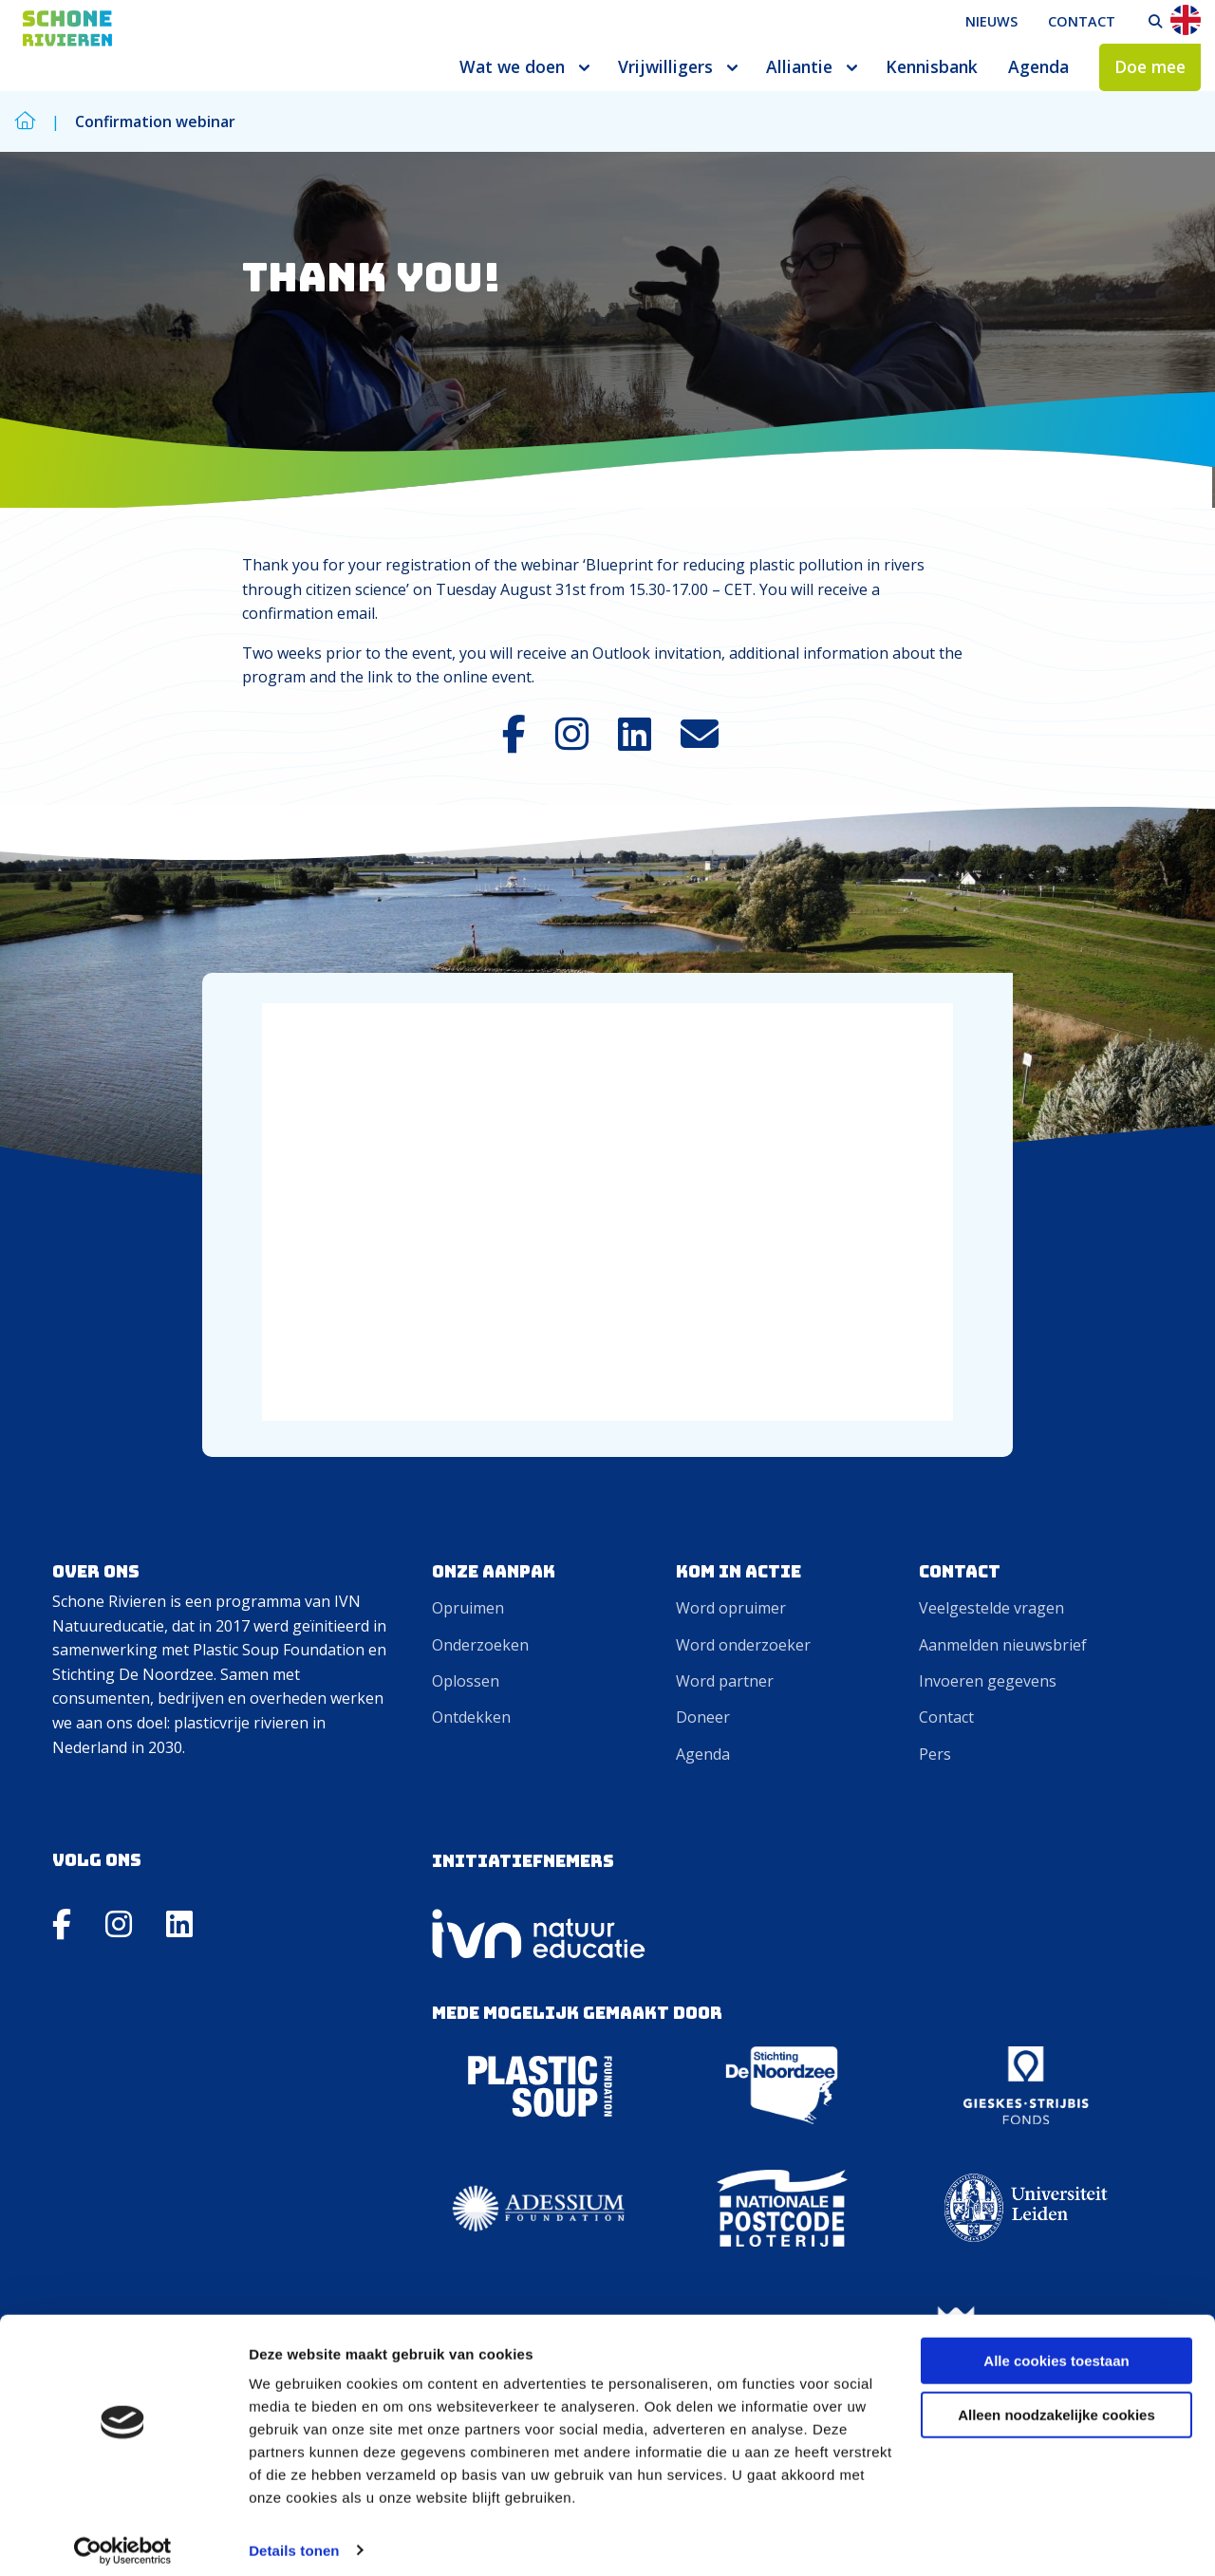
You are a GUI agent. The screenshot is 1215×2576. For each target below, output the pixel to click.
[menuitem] (991, 22)
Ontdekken (471, 1717)
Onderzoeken (480, 1644)
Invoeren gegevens (987, 1681)
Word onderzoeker (743, 1644)
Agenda (1038, 66)
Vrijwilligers (665, 66)
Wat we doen (512, 66)
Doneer (703, 1717)
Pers (935, 1754)
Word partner (725, 1681)
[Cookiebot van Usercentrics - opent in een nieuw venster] (123, 2539)
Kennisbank (932, 66)
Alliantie (799, 66)
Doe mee (1150, 66)
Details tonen (294, 2538)
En (1185, 20)
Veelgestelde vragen (991, 1607)
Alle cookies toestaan (1056, 2350)
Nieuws (991, 21)
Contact (1081, 21)
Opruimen (468, 1607)
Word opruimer (731, 1607)
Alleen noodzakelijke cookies (1056, 2403)
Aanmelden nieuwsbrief (1003, 1644)
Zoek (1155, 22)
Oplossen (465, 1681)
